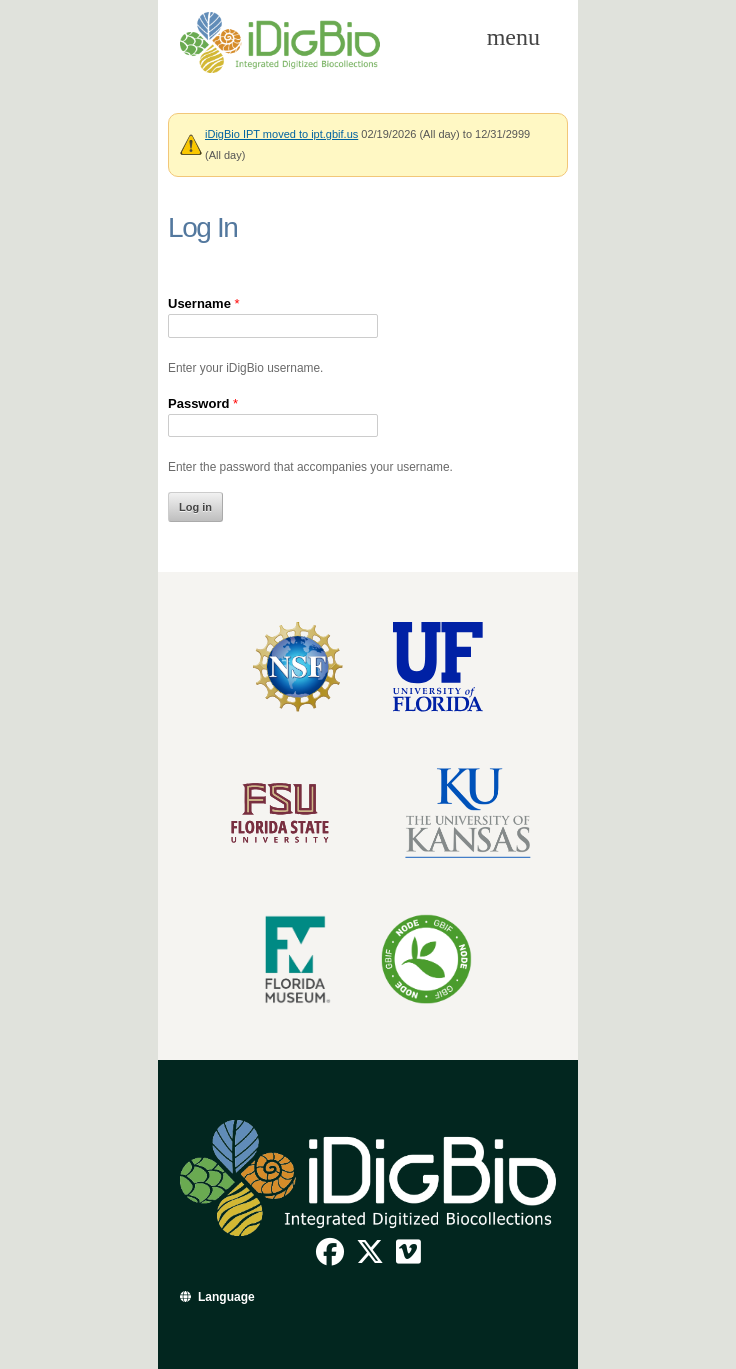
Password (203, 403)
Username (204, 303)
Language (226, 1297)
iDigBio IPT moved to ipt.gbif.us (281, 134)
